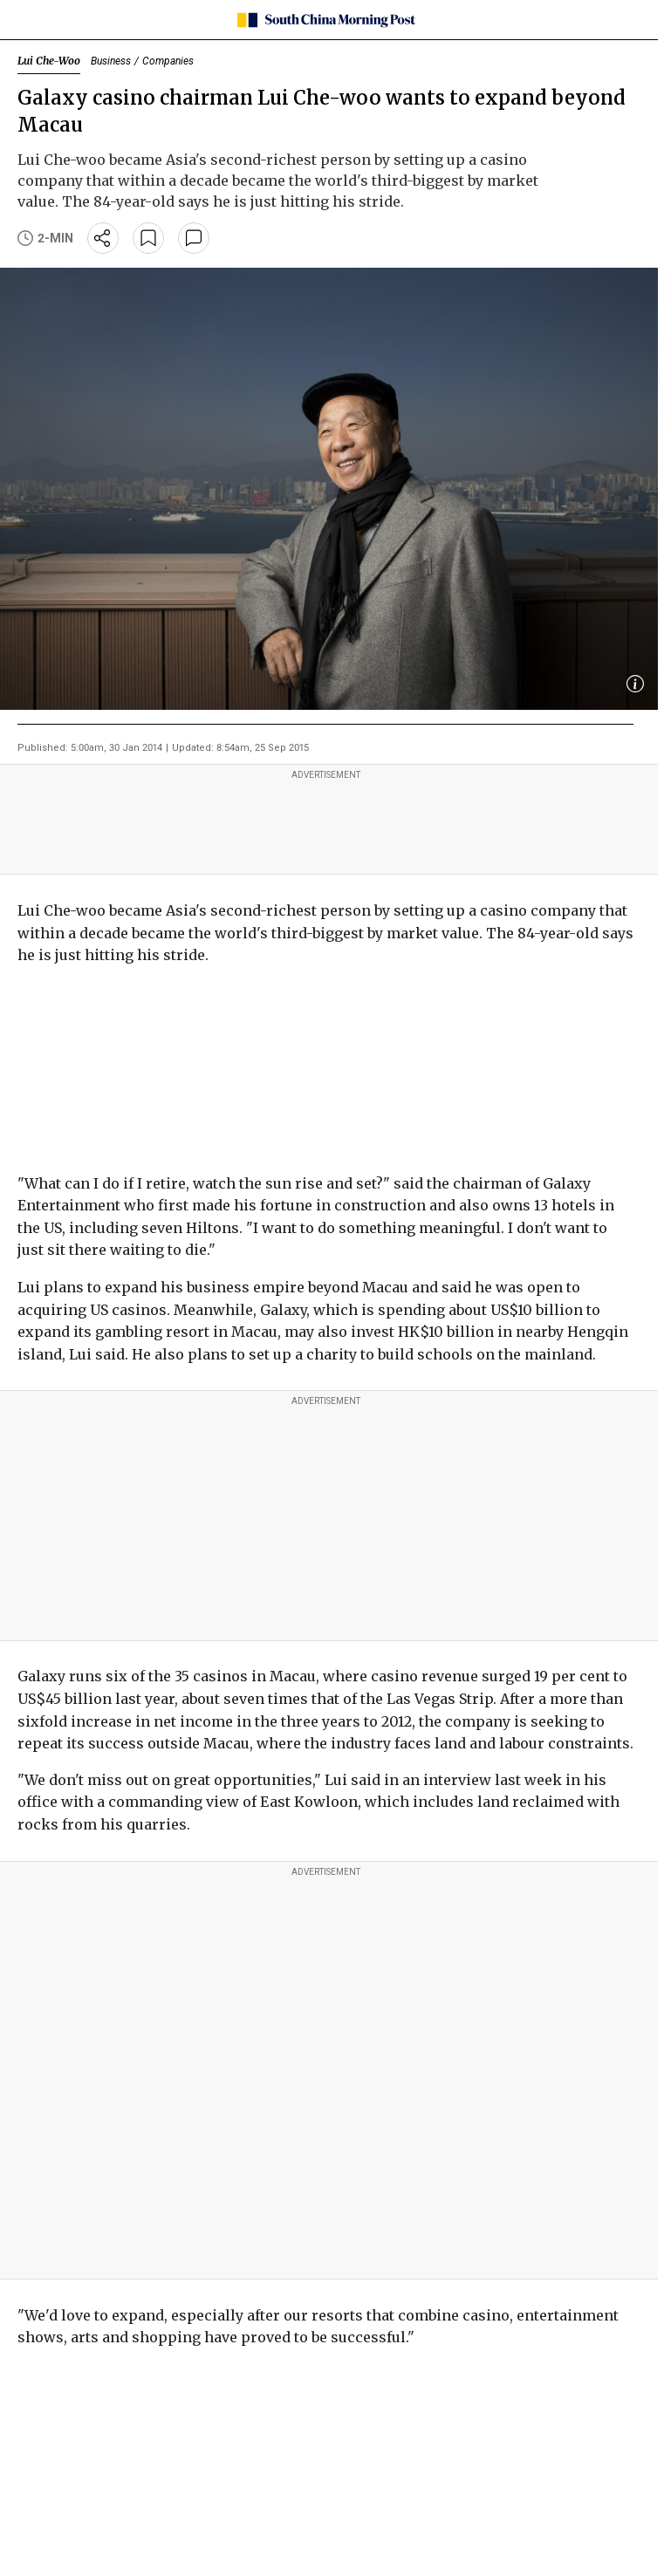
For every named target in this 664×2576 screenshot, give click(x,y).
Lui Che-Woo (48, 60)
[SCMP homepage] (326, 20)
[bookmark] (148, 238)
